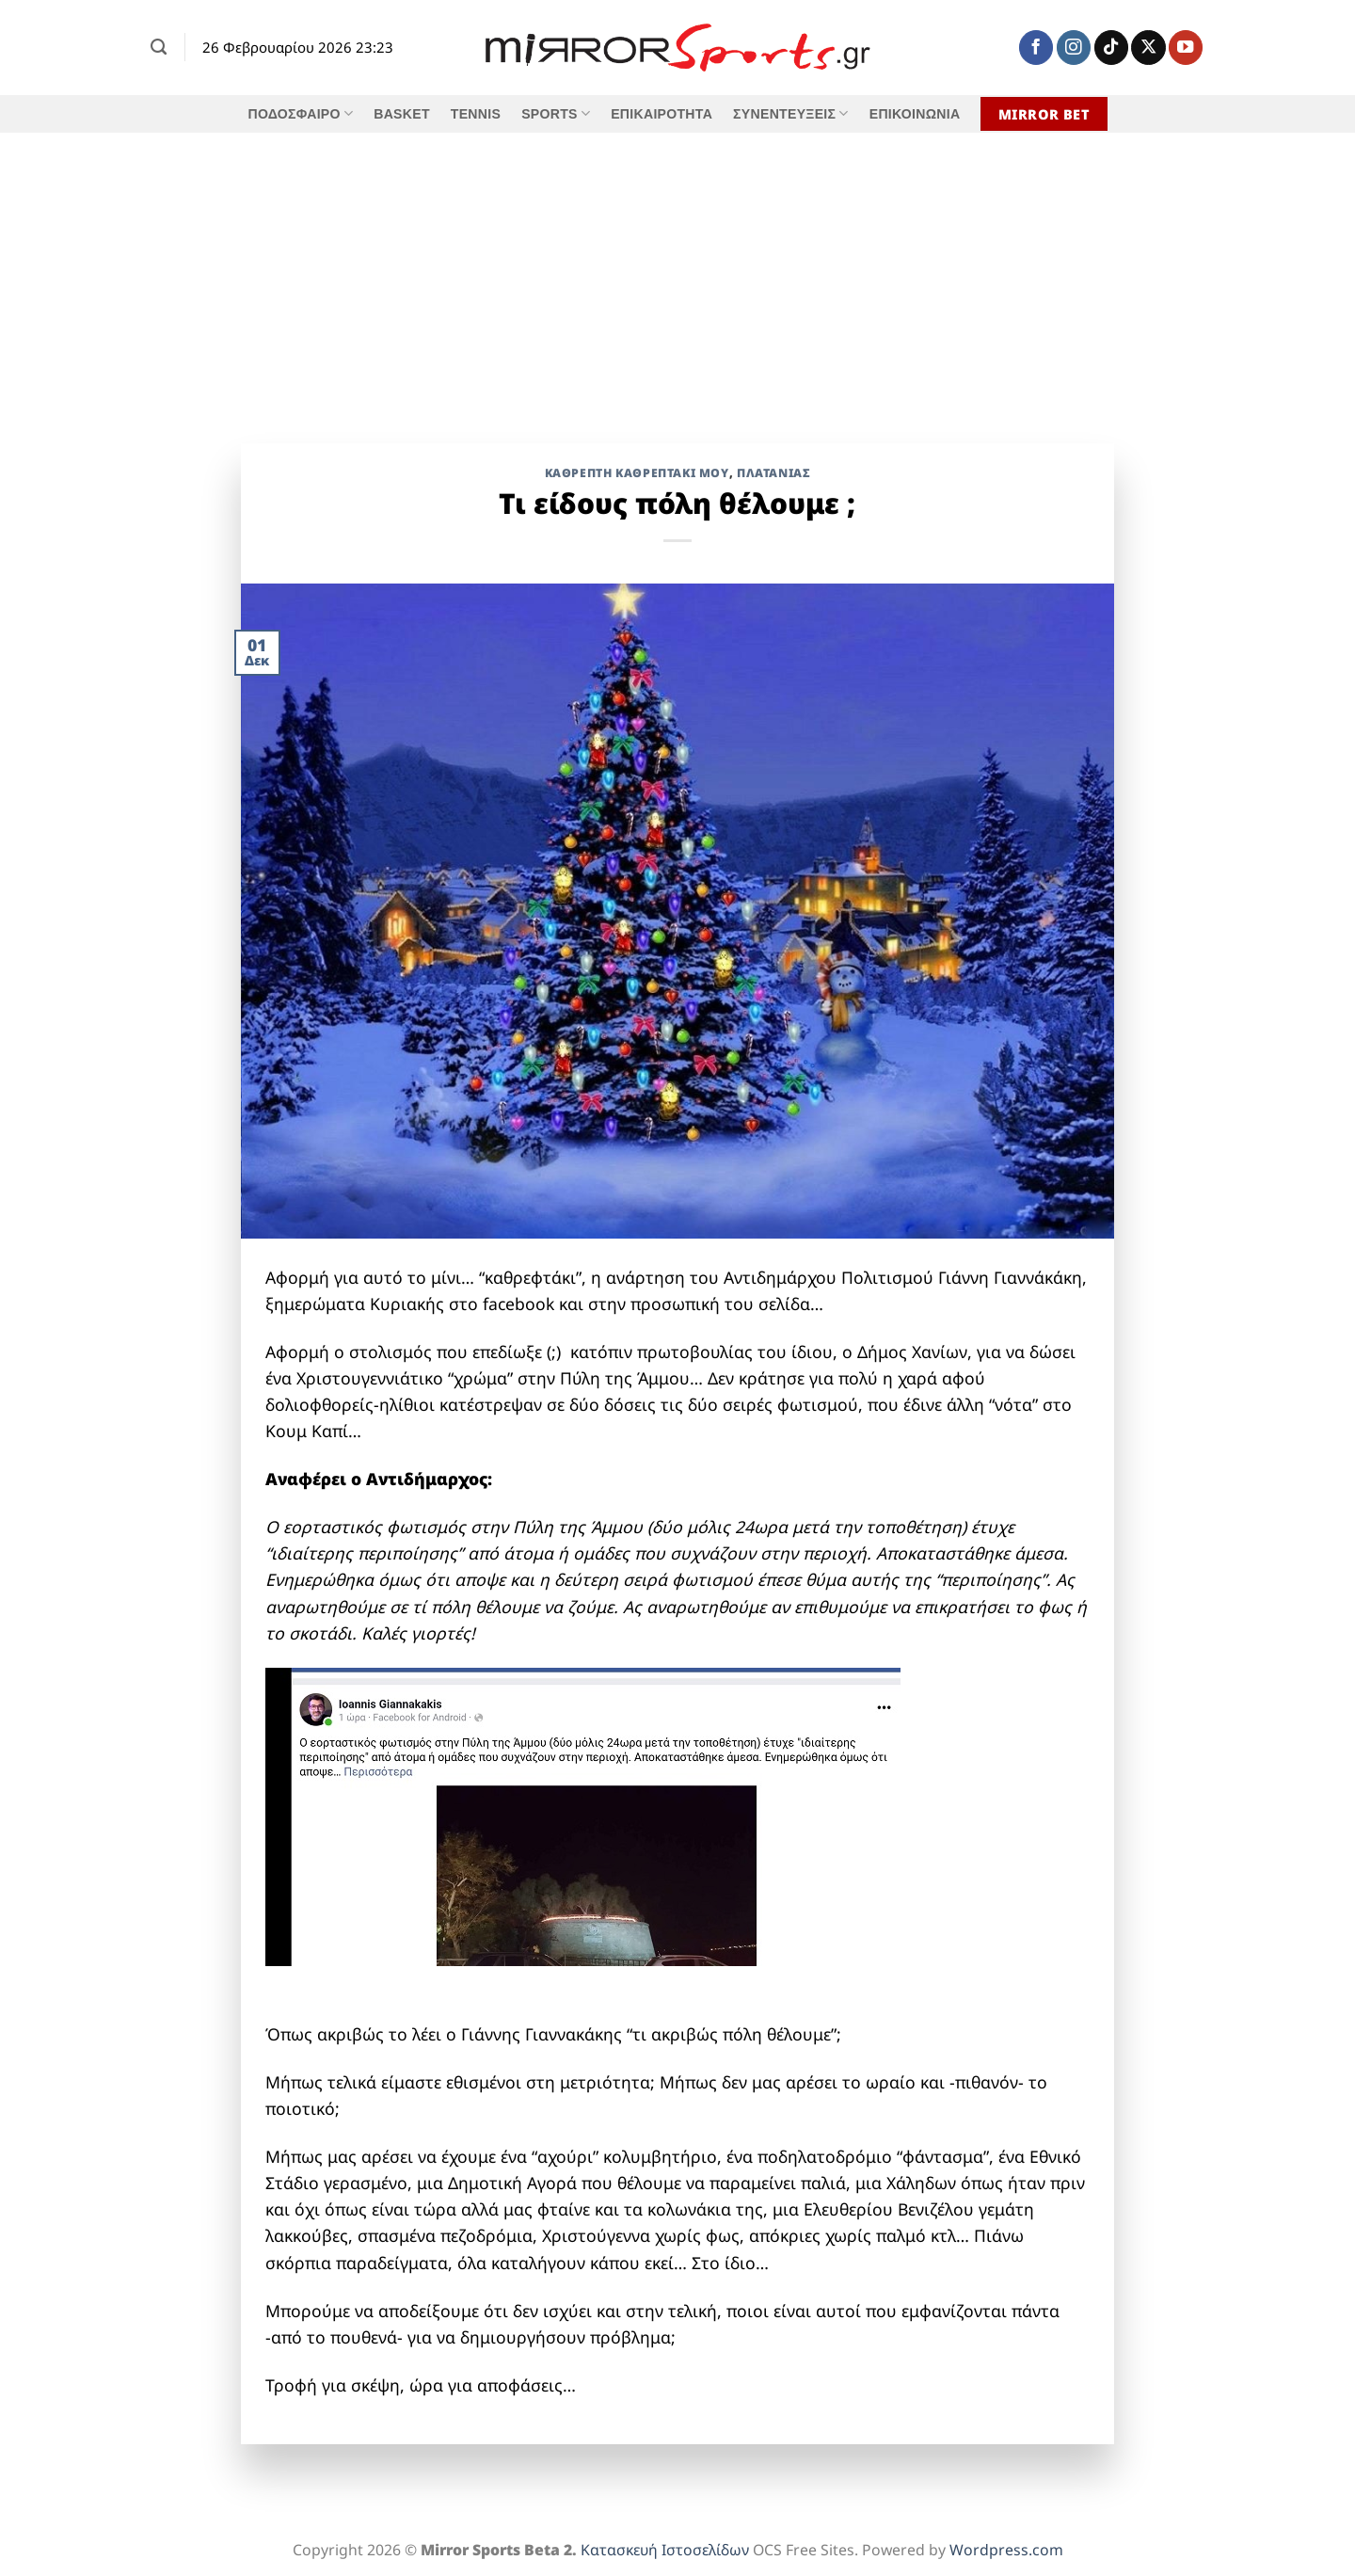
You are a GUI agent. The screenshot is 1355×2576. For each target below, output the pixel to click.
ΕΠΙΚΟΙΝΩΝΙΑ (915, 113)
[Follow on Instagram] (1074, 47)
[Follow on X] (1148, 47)
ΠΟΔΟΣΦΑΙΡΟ (300, 113)
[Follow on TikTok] (1111, 47)
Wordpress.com (1006, 2549)
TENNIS (476, 113)
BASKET (402, 113)
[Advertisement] (677, 274)
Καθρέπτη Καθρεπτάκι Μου (637, 473)
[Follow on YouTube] (1186, 47)
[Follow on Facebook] (1036, 47)
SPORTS (555, 113)
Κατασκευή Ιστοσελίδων (665, 2549)
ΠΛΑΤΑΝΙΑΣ (774, 473)
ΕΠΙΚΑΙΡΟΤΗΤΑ (661, 113)
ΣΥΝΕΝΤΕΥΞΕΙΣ (791, 113)
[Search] (159, 47)
